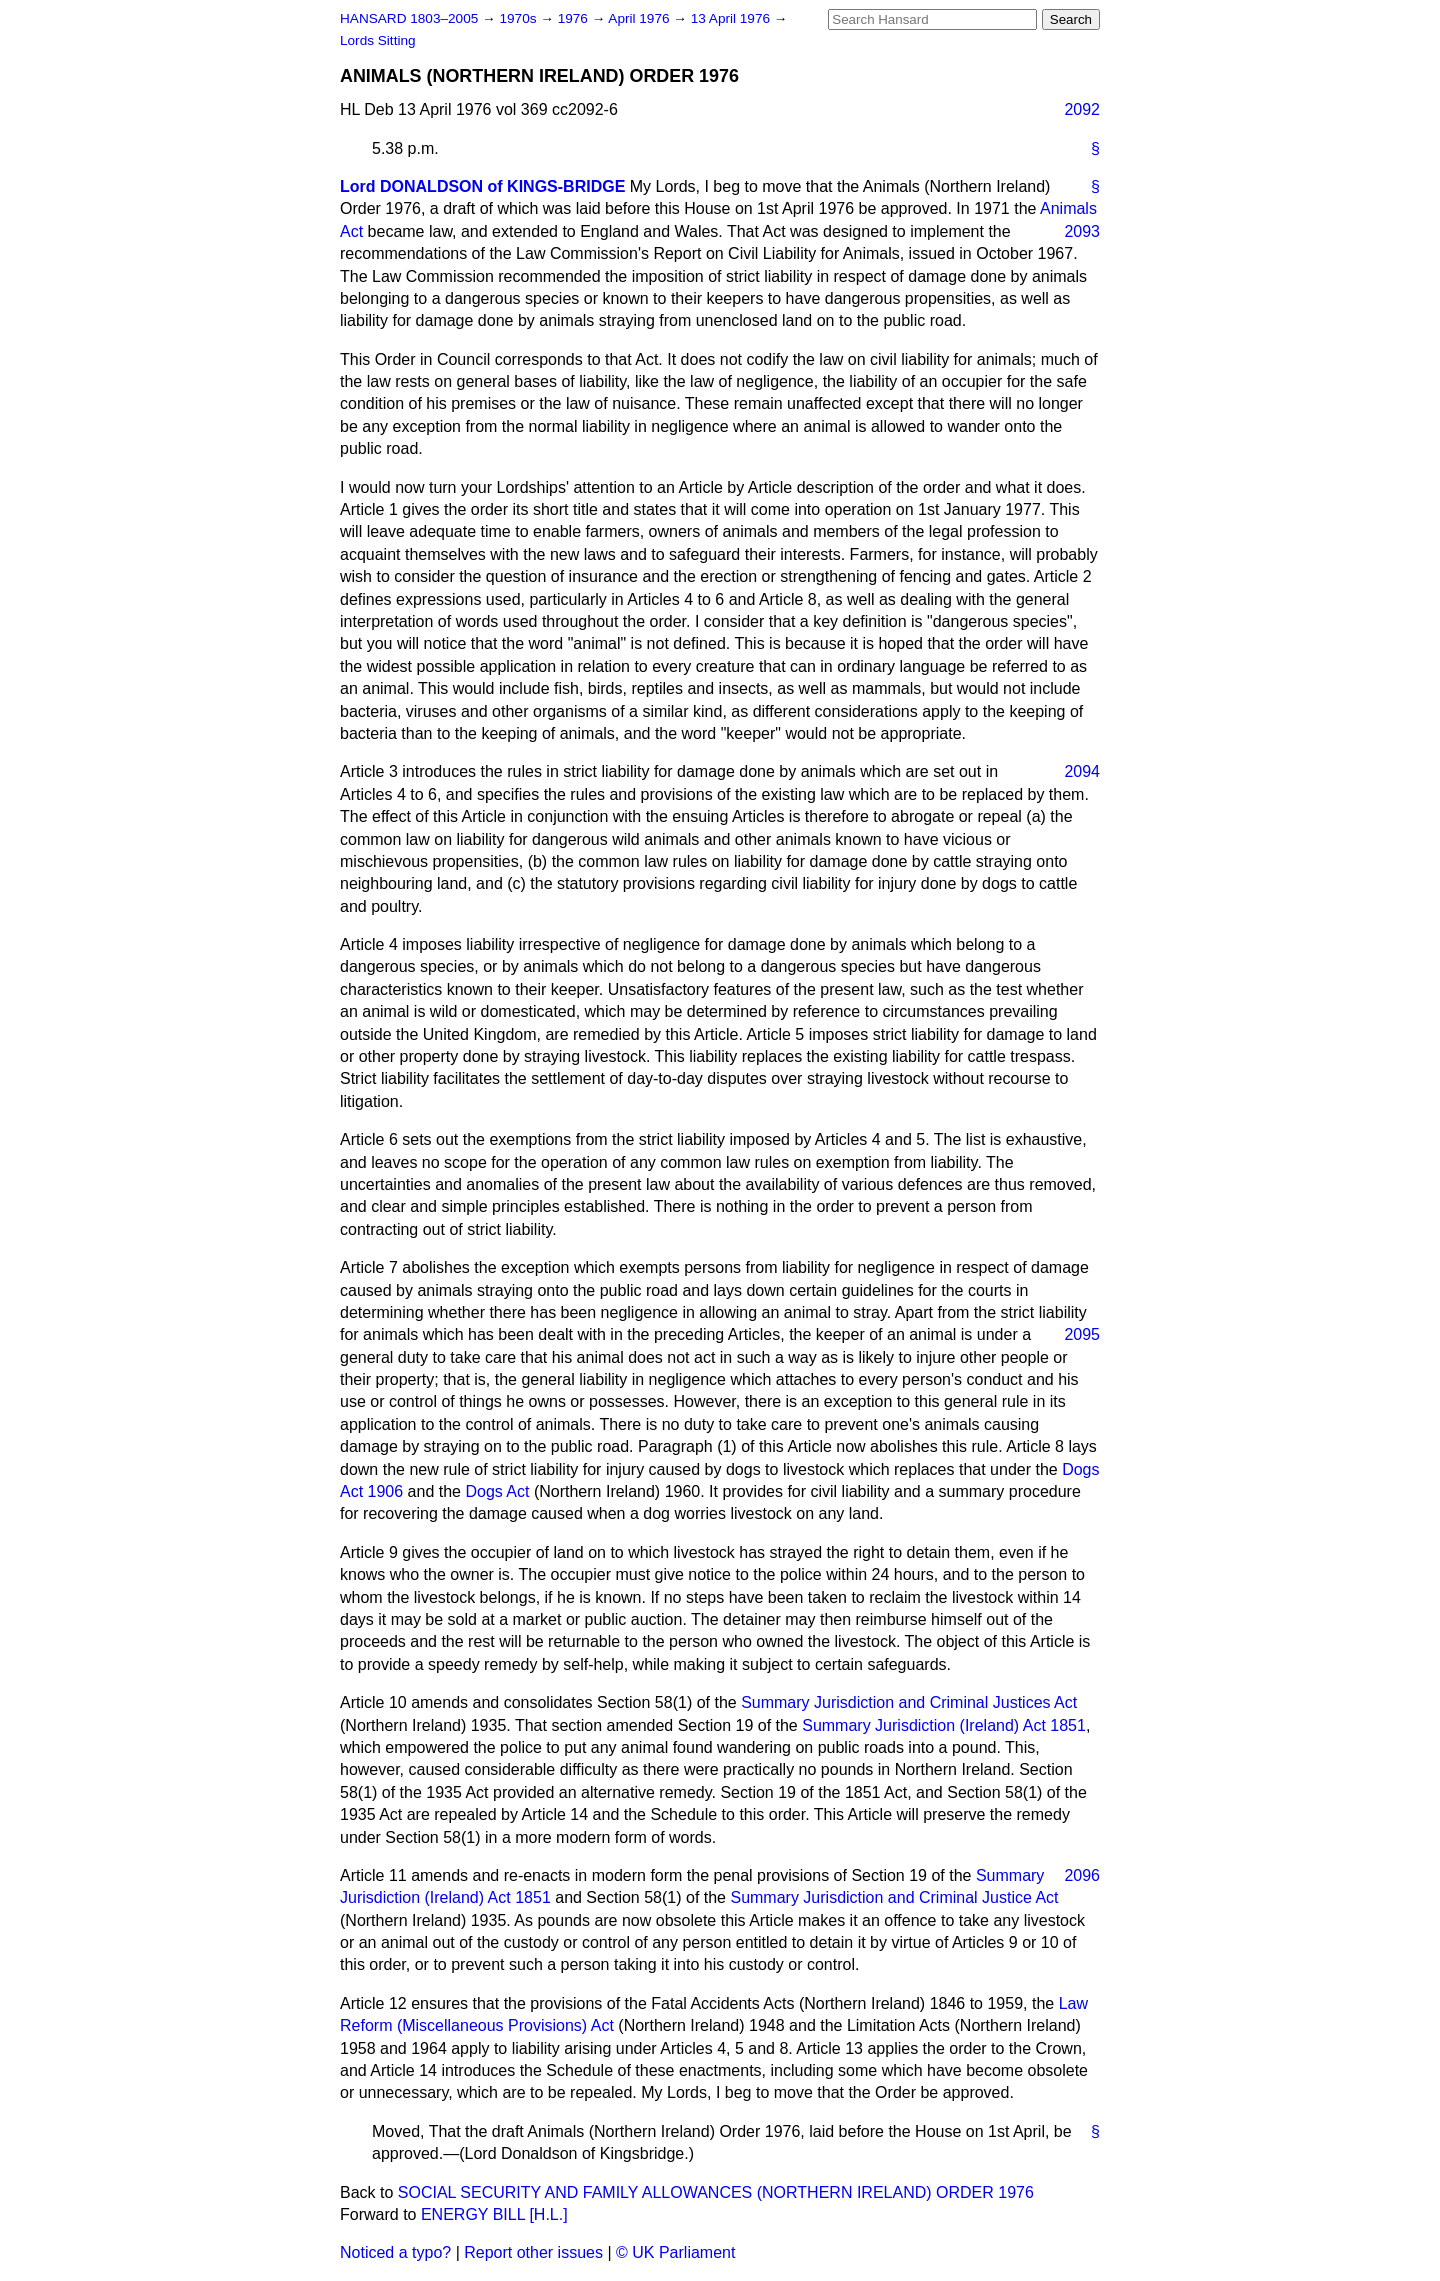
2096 (1082, 1875)
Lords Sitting (378, 40)
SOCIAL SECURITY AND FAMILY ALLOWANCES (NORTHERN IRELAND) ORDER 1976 (716, 2192)
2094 (1082, 771)
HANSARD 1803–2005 (409, 18)
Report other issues (533, 2252)
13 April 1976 (732, 18)
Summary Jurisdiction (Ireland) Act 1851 (944, 1725)
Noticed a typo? (395, 2252)
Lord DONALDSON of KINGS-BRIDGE (482, 186)
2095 (1082, 1334)
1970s (519, 18)
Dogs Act (497, 1491)
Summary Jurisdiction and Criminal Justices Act (909, 1702)
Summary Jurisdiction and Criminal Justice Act (894, 1897)
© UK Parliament (675, 2252)
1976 (575, 18)
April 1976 (640, 18)
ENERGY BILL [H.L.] (494, 2214)
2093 (1082, 231)
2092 (1082, 109)
